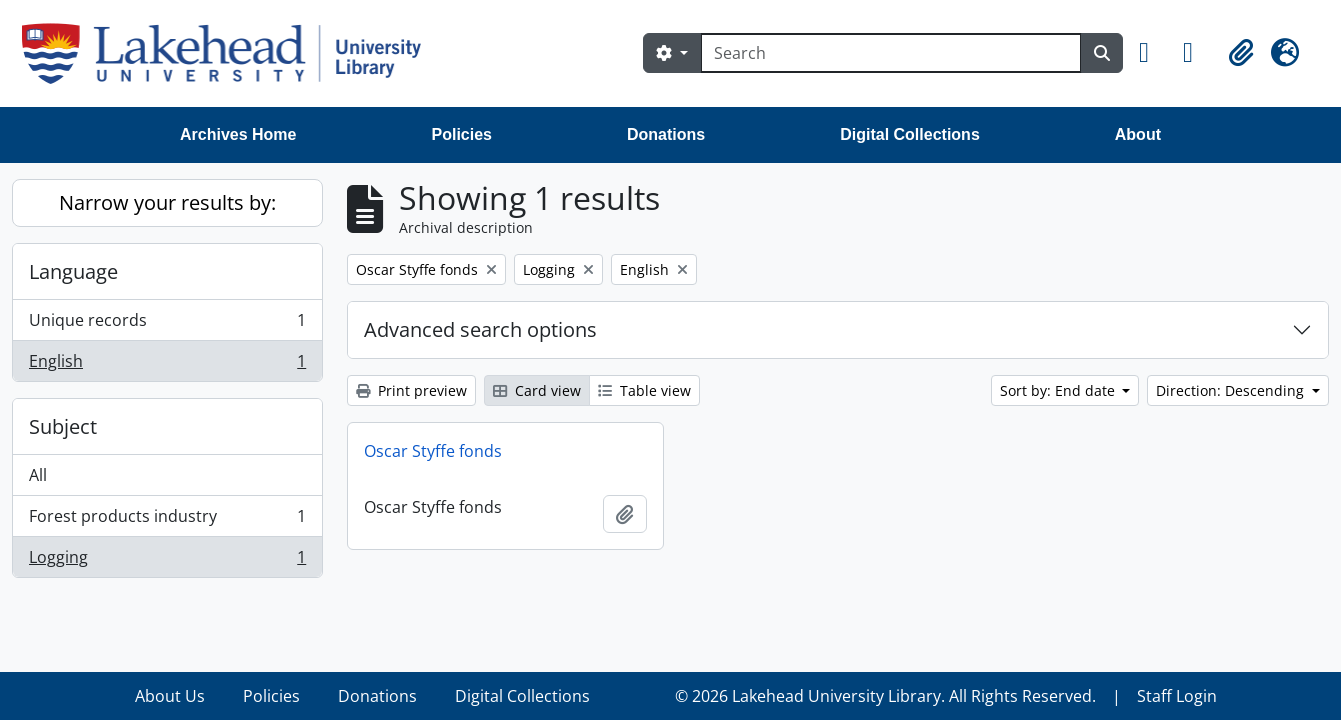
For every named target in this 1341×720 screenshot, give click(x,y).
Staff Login (1177, 696)
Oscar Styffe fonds (433, 451)
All (38, 475)
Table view (644, 390)
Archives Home (238, 134)
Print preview (411, 390)
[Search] (891, 53)
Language (73, 271)
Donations (666, 134)
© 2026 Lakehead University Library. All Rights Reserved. (885, 696)
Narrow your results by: (167, 202)
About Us (170, 696)
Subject (63, 426)
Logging (167, 561)
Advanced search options (480, 329)
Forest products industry (167, 520)
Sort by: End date (1059, 390)
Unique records (167, 324)
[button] (1153, 53)
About (1138, 134)
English (167, 365)
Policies (462, 134)
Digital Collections (910, 134)
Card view (537, 390)
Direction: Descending (1232, 390)
